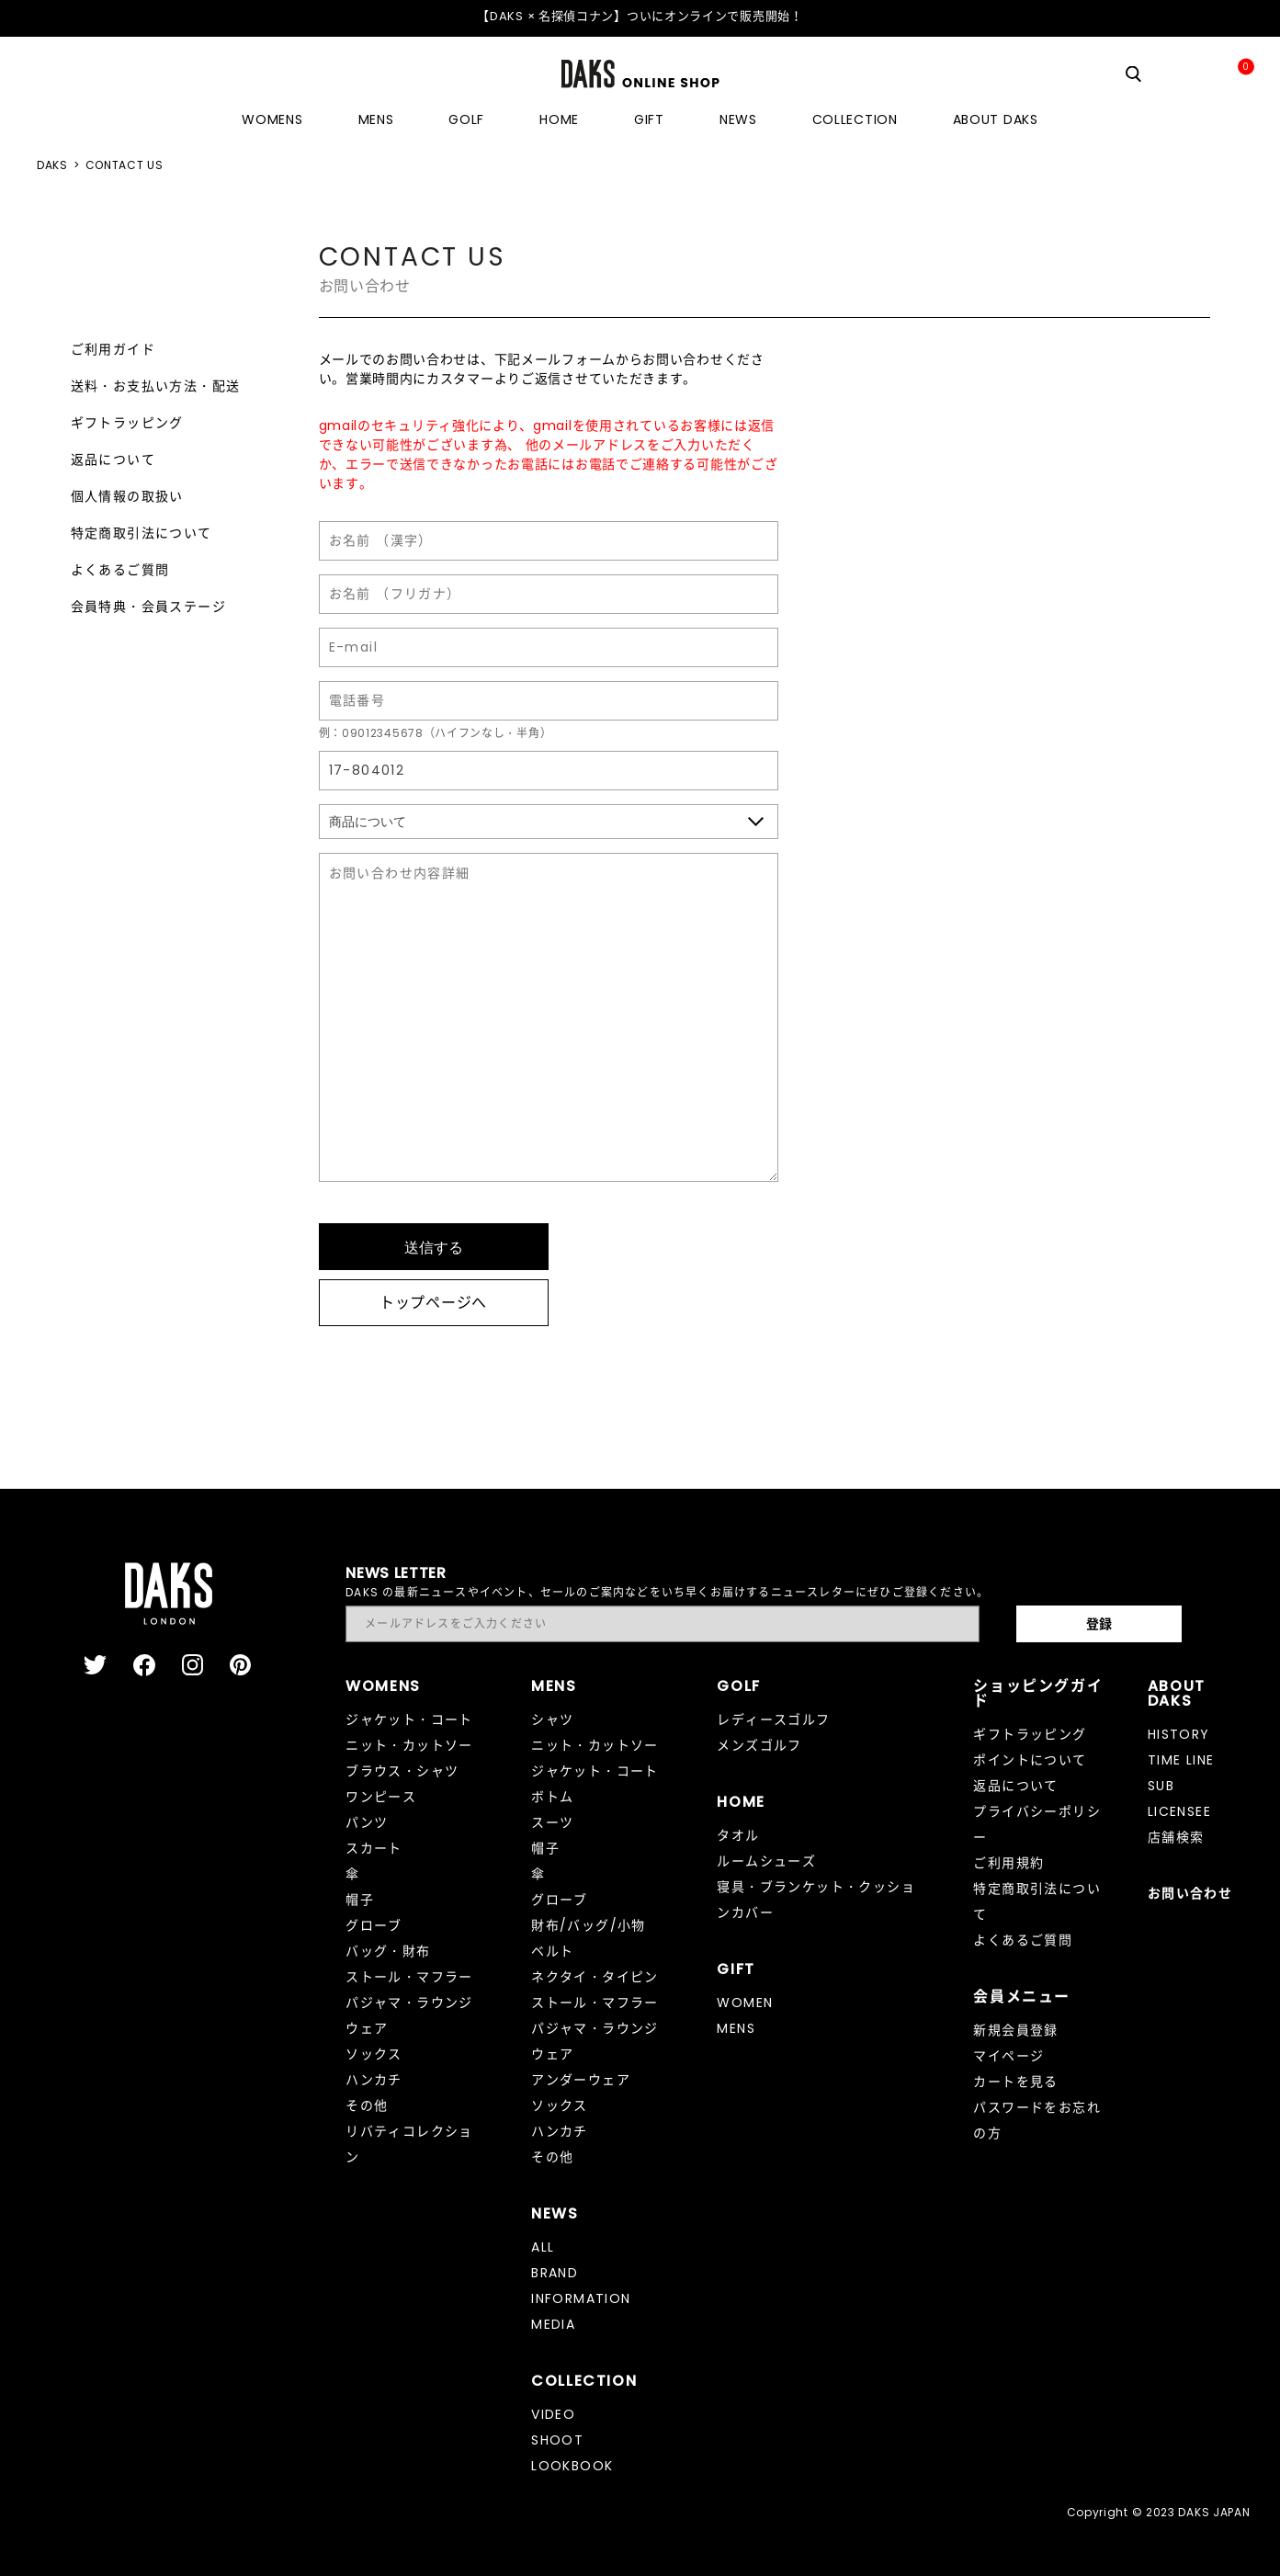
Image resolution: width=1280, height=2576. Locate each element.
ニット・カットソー (409, 1745)
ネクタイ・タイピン (595, 1977)
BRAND (554, 2273)
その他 (366, 2105)
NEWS (738, 119)
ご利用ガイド (113, 349)
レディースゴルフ (773, 1719)
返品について (113, 459)
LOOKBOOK (572, 2466)
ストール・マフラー (409, 1977)
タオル (738, 1835)
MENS (376, 119)
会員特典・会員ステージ (148, 606)
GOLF (466, 119)
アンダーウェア (580, 2080)
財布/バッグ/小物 (588, 1925)
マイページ (1008, 2056)
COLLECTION (855, 119)
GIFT (649, 119)
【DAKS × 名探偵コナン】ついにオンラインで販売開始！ (639, 16)
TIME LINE (1181, 1760)
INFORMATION (580, 2298)
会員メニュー (1021, 1996)
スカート (373, 1848)
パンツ (366, 1822)
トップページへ (433, 1302)
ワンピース (380, 1796)
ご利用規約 (1008, 1863)
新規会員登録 (1015, 2030)
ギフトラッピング (127, 423)
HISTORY (1179, 1734)
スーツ (552, 1822)
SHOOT (557, 2440)
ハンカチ (373, 2080)
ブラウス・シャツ (402, 1771)
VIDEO (553, 2414)
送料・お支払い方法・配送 (156, 386)
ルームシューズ (766, 1861)
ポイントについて (1029, 1760)
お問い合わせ (1190, 1893)
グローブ (373, 1925)
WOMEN (745, 2002)
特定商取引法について (141, 533)
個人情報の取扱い (127, 496)
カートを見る (1015, 2081)
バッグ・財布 (387, 1951)
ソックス (373, 2054)
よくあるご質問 (120, 570)
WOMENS (272, 119)
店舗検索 (1176, 1837)
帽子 (359, 1899)
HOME (559, 119)
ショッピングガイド (1038, 1693)
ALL (542, 2247)
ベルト (552, 1951)
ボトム (552, 1796)
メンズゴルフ (759, 1745)
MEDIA (553, 2324)
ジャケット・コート (409, 1719)
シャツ (552, 1719)
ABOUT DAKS (995, 119)
